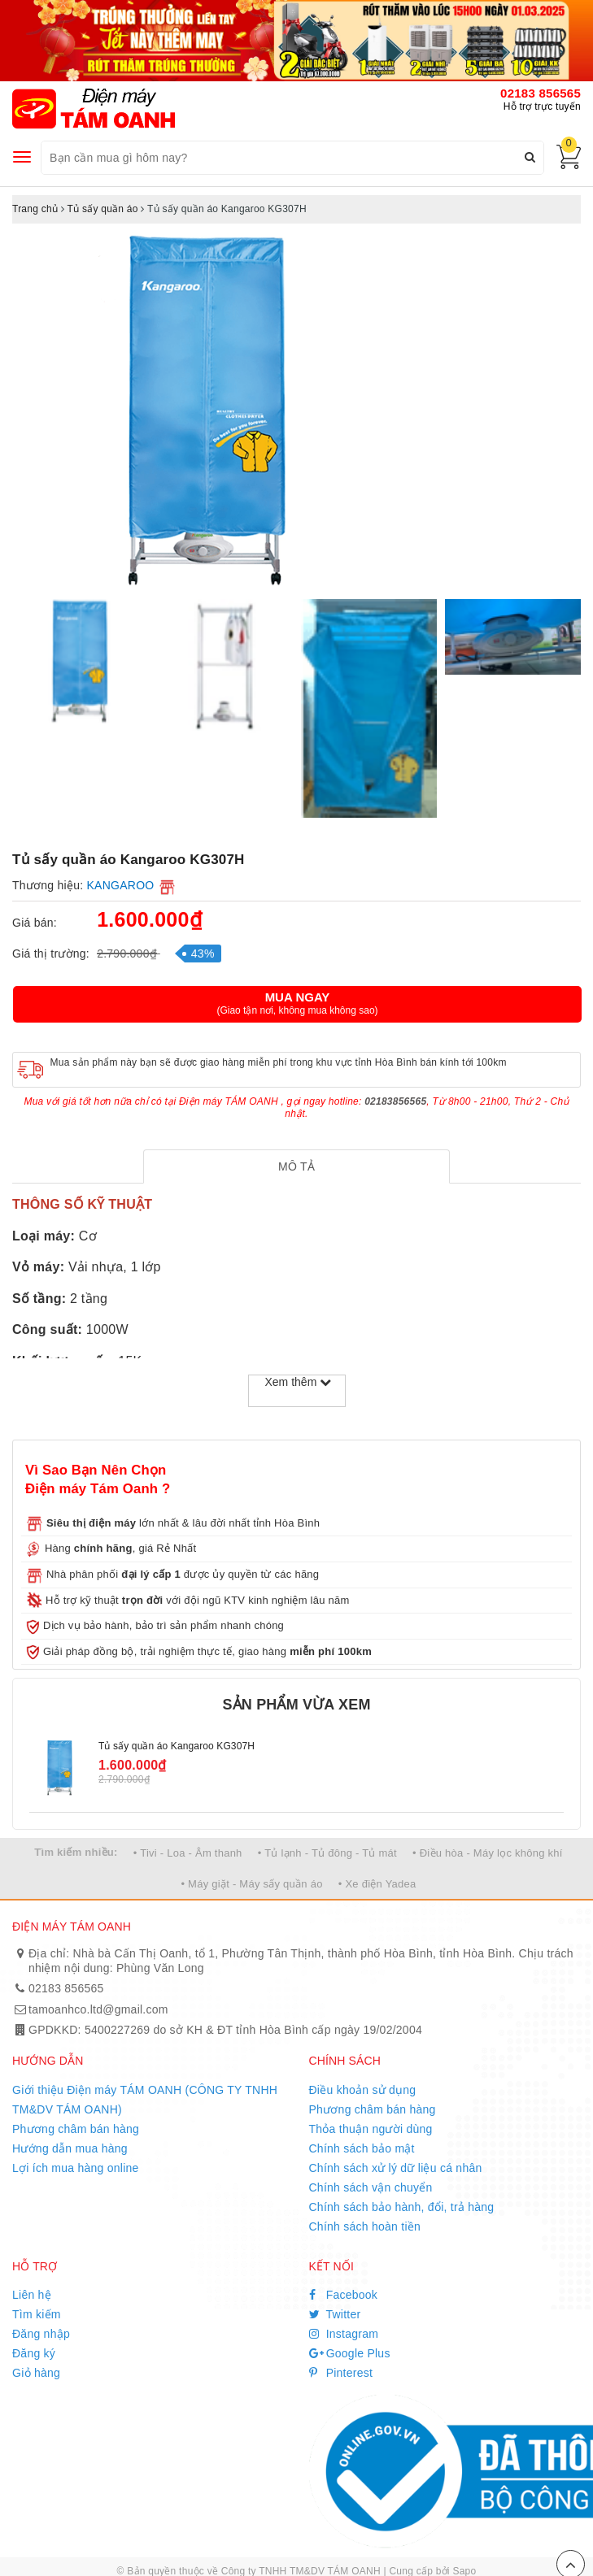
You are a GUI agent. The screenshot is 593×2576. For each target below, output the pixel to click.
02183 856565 (540, 93)
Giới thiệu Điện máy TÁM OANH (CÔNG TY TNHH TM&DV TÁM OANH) (144, 2099)
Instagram (344, 2333)
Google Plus (349, 2353)
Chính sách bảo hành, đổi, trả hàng (402, 2206)
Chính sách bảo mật (362, 2148)
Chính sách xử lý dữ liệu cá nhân (395, 2167)
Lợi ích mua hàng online (75, 2167)
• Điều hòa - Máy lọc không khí (487, 1853)
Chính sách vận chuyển (371, 2187)
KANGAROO (121, 885)
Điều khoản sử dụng (362, 2089)
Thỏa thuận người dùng (371, 2128)
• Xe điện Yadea (377, 1884)
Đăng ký (33, 2353)
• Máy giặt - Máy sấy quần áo (251, 1884)
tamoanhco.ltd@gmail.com (98, 2009)
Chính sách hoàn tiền (365, 2226)
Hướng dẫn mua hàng (70, 2148)
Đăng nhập (41, 2333)
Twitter (335, 2314)
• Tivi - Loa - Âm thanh (187, 1853)
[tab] (296, 1166)
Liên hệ (31, 2294)
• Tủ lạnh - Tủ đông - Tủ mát (327, 1853)
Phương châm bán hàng (75, 2128)
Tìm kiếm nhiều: (75, 1852)
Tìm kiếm (36, 2314)
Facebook (343, 2294)
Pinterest (341, 2372)
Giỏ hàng (36, 2372)
